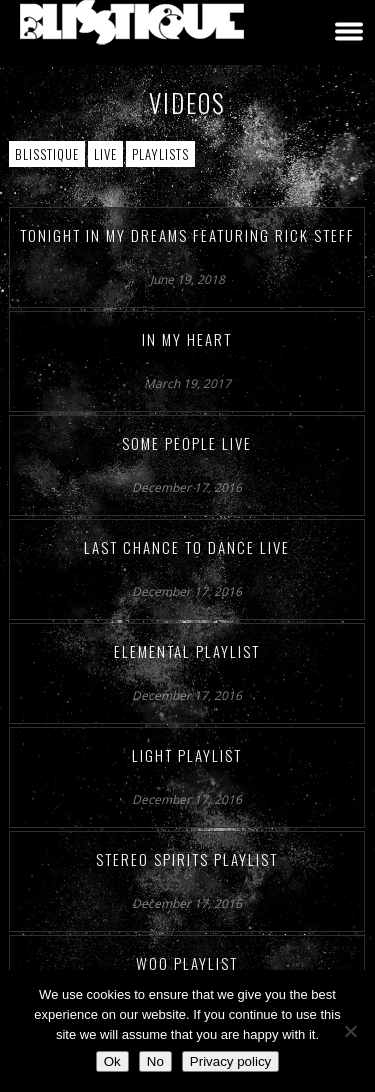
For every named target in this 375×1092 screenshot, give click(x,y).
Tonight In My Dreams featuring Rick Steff (187, 235)
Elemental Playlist (187, 651)
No (155, 1061)
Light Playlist (187, 755)
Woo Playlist (187, 963)
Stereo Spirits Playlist (187, 859)
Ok (112, 1061)
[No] (350, 1031)
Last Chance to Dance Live (187, 547)
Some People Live (187, 443)
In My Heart (187, 339)
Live (105, 154)
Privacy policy (230, 1061)
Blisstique (47, 154)
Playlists (160, 154)
